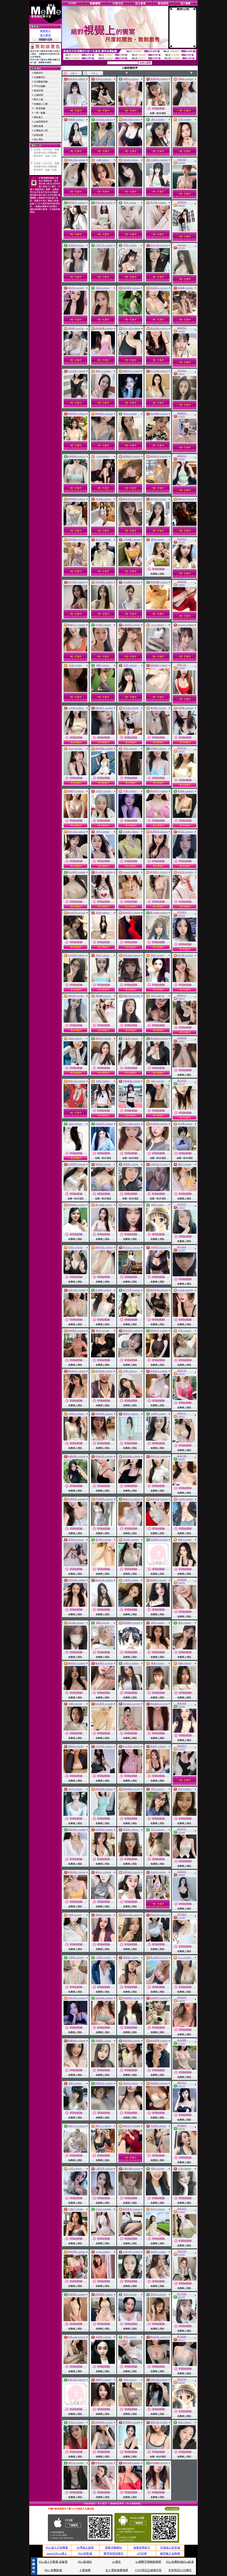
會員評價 (38, 90)
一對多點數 (39, 108)
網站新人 (38, 117)
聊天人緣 (38, 99)
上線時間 (38, 95)
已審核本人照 (41, 130)
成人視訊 (38, 139)
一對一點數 (39, 112)
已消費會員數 (41, 81)
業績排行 (38, 72)
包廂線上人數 (41, 104)
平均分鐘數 (39, 86)
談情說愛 (38, 135)
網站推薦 (38, 126)
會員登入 (45, 30)
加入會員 (45, 35)
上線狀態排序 (41, 121)
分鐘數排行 (39, 77)
